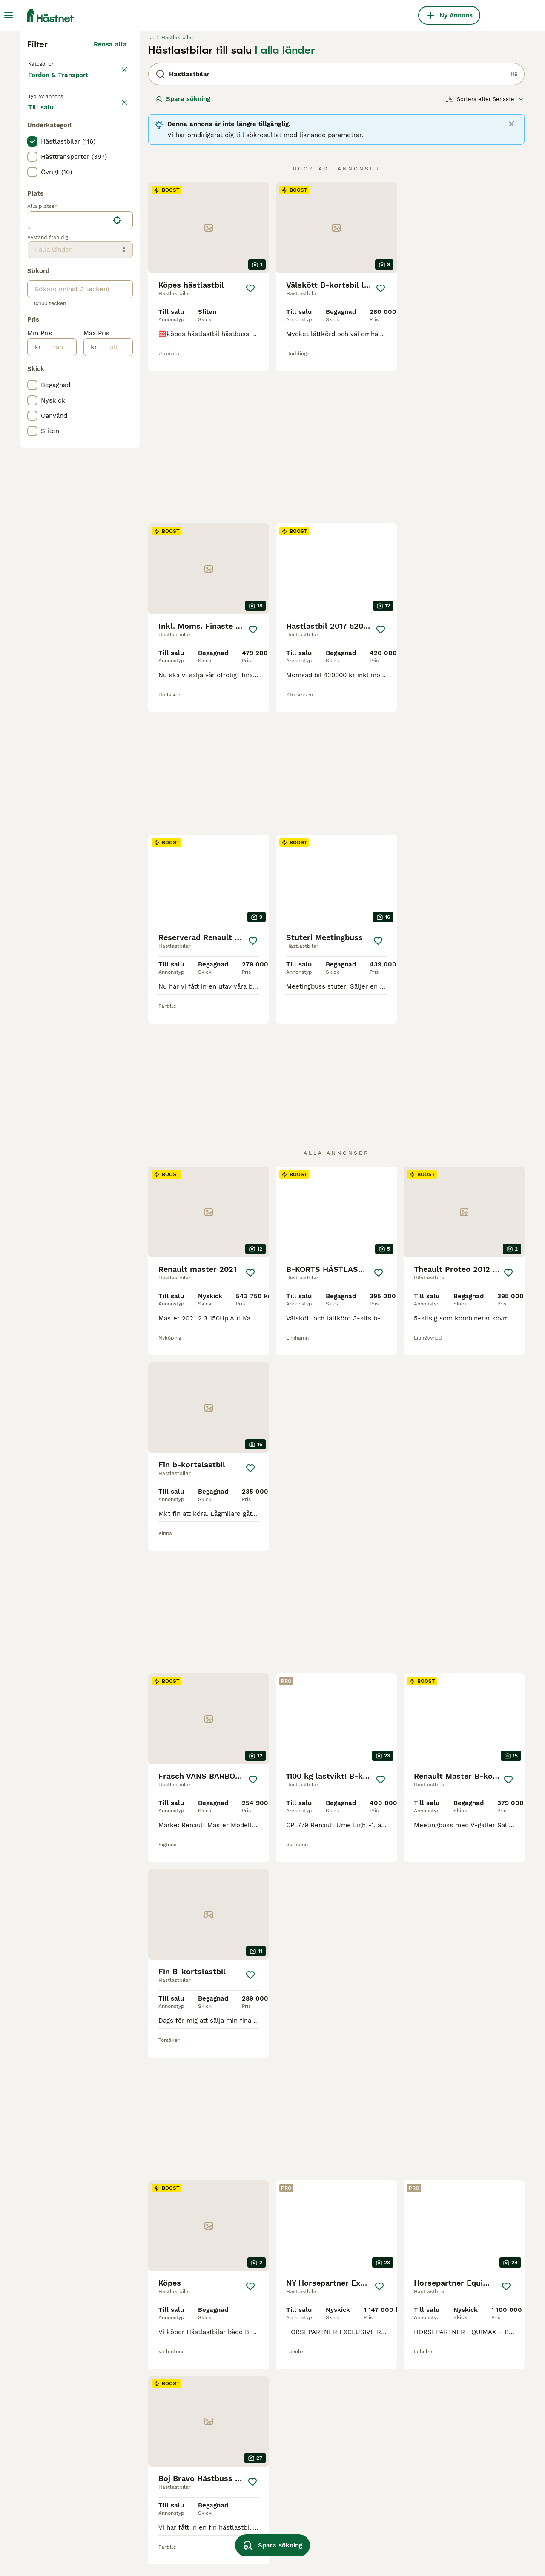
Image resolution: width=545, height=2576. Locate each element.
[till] (114, 522)
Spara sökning (183, 255)
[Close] (511, 281)
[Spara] (250, 445)
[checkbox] (32, 316)
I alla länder (285, 207)
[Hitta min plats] (117, 395)
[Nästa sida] (390, 2289)
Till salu (47, 279)
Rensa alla (110, 201)
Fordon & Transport (60, 240)
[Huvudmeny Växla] (8, 15)
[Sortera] (485, 255)
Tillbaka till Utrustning (65, 220)
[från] (58, 522)
